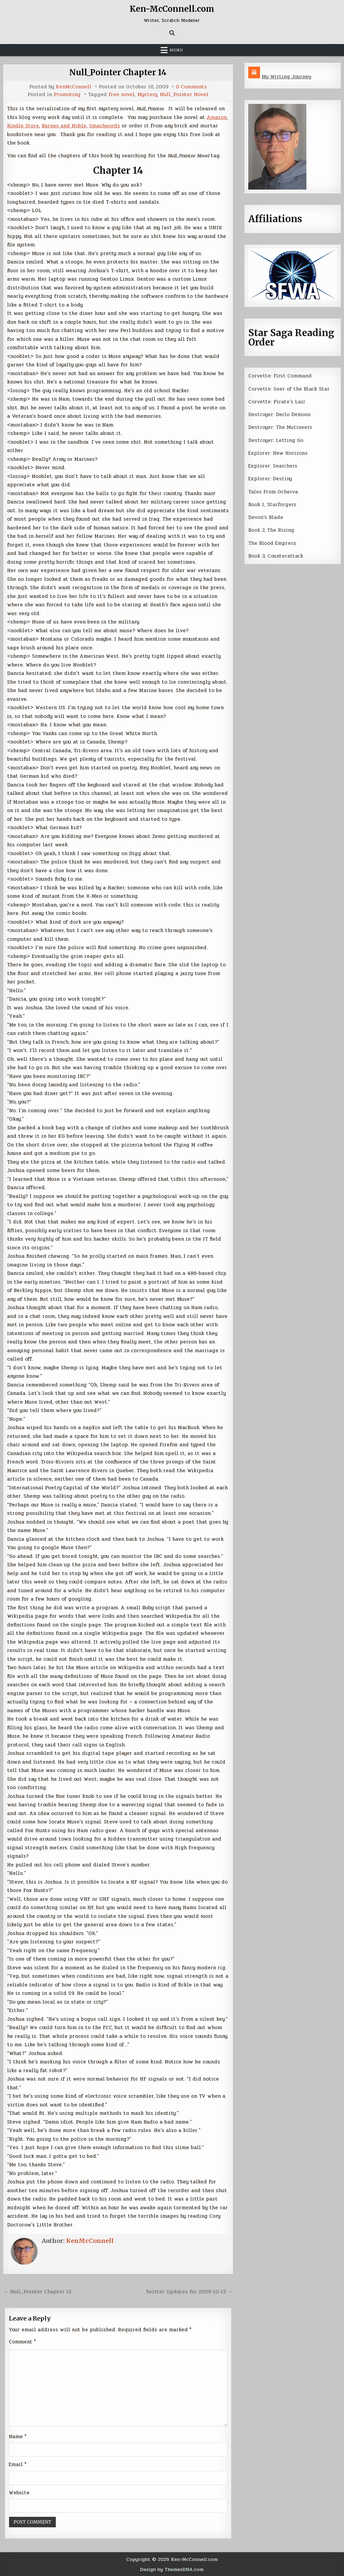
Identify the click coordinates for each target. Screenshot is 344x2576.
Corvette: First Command (280, 376)
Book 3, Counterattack (275, 556)
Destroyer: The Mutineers (280, 427)
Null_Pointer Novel (184, 94)
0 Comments (191, 86)
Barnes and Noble (64, 126)
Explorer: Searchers (272, 466)
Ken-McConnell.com (172, 9)
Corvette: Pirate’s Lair (276, 402)
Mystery (147, 94)
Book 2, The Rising (271, 530)
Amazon (217, 117)
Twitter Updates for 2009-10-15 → (189, 2292)
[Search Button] (172, 33)
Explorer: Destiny (270, 479)
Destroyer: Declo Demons (279, 414)
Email (18, 2464)
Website (19, 2493)
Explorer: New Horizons (278, 453)
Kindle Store (23, 126)
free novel (122, 94)
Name (18, 2436)
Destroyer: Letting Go (275, 440)
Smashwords (104, 126)
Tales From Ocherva (273, 492)
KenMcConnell (73, 86)
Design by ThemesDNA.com (172, 2569)
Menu (176, 50)
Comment (22, 2342)
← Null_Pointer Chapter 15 (37, 2292)
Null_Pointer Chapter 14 (118, 72)
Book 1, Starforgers (272, 504)
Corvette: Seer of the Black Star (289, 389)
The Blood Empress (272, 543)
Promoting (67, 94)
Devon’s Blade (265, 517)
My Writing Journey (286, 77)
